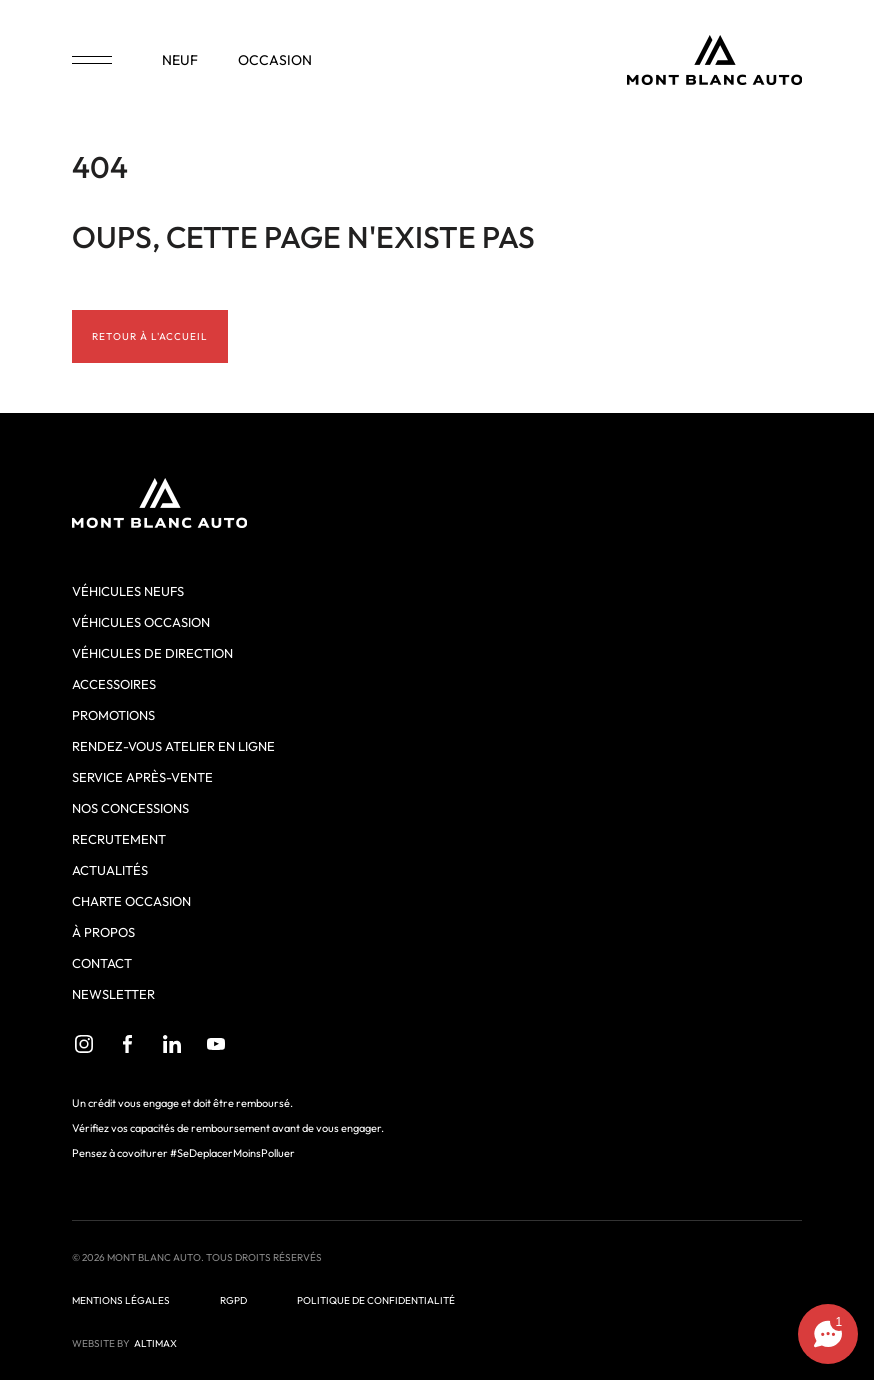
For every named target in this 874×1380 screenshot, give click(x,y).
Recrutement (119, 839)
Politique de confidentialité (376, 1300)
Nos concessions (130, 808)
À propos (103, 932)
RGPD (233, 1300)
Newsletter (113, 994)
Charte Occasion (131, 901)
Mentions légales (121, 1300)
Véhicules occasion (141, 622)
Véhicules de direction (152, 653)
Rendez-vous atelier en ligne (173, 746)
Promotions (113, 715)
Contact (102, 963)
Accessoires (114, 684)
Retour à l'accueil (150, 336)
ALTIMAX (155, 1343)
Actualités (110, 870)
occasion (275, 60)
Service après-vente (142, 777)
